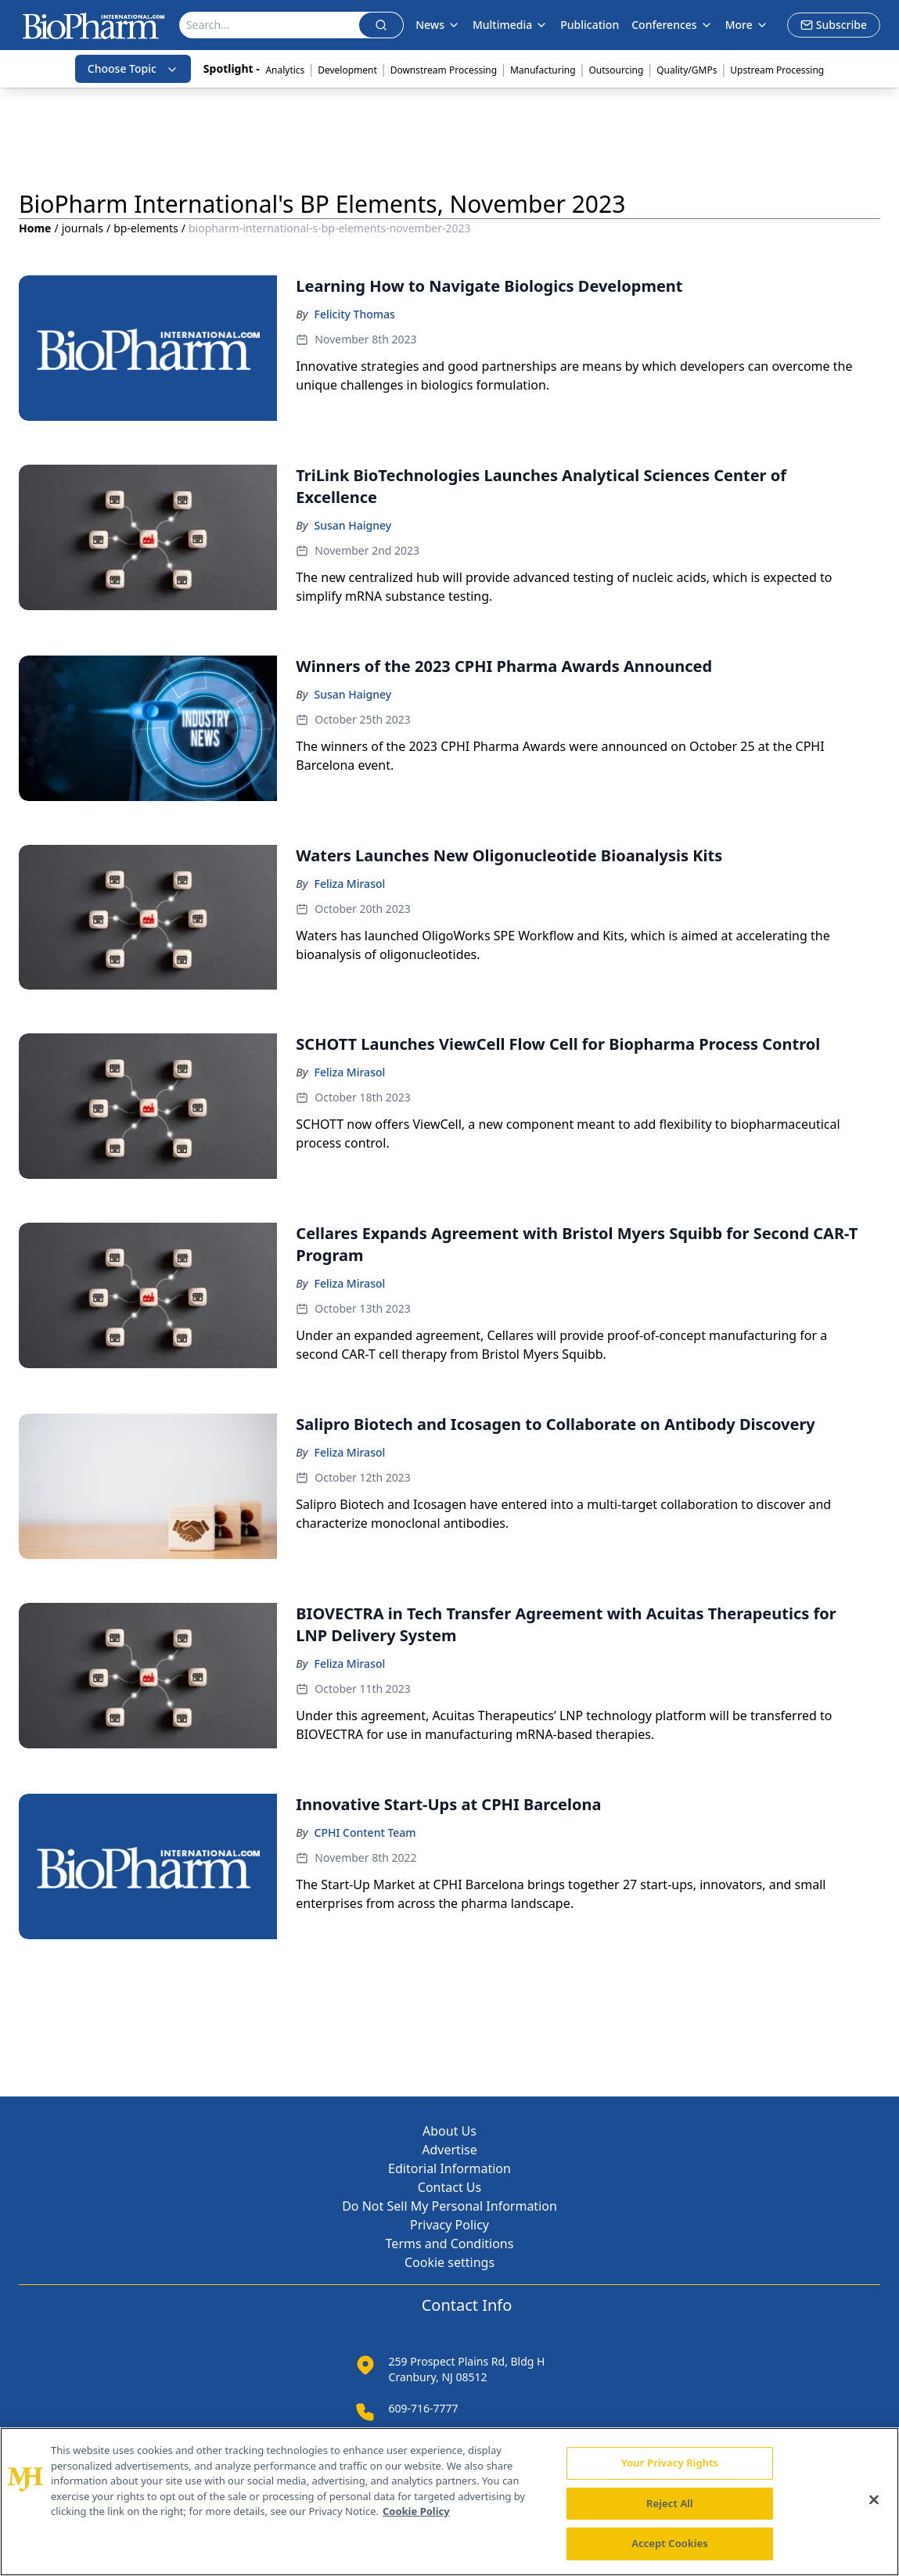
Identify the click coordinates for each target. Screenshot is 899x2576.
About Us (449, 2130)
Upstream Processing (777, 70)
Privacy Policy (449, 2224)
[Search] (269, 25)
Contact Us (449, 2187)
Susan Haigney (353, 525)
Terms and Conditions (450, 2243)
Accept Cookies (669, 2543)
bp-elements (145, 228)
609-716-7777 (423, 2408)
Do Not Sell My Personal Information (449, 2206)
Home (35, 228)
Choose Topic (133, 68)
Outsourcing (615, 70)
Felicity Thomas (355, 314)
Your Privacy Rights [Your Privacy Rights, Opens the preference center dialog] (669, 2463)
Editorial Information (449, 2168)
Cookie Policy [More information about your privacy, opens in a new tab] (416, 2511)
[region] (449, 2501)
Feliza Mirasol (350, 883)
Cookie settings (449, 2262)
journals (82, 228)
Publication (589, 24)
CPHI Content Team (365, 1832)
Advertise (449, 2149)
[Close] (874, 2500)
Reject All (669, 2503)
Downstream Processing (443, 70)
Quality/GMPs (686, 70)
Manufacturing (543, 70)
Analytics (284, 70)
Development (347, 70)
